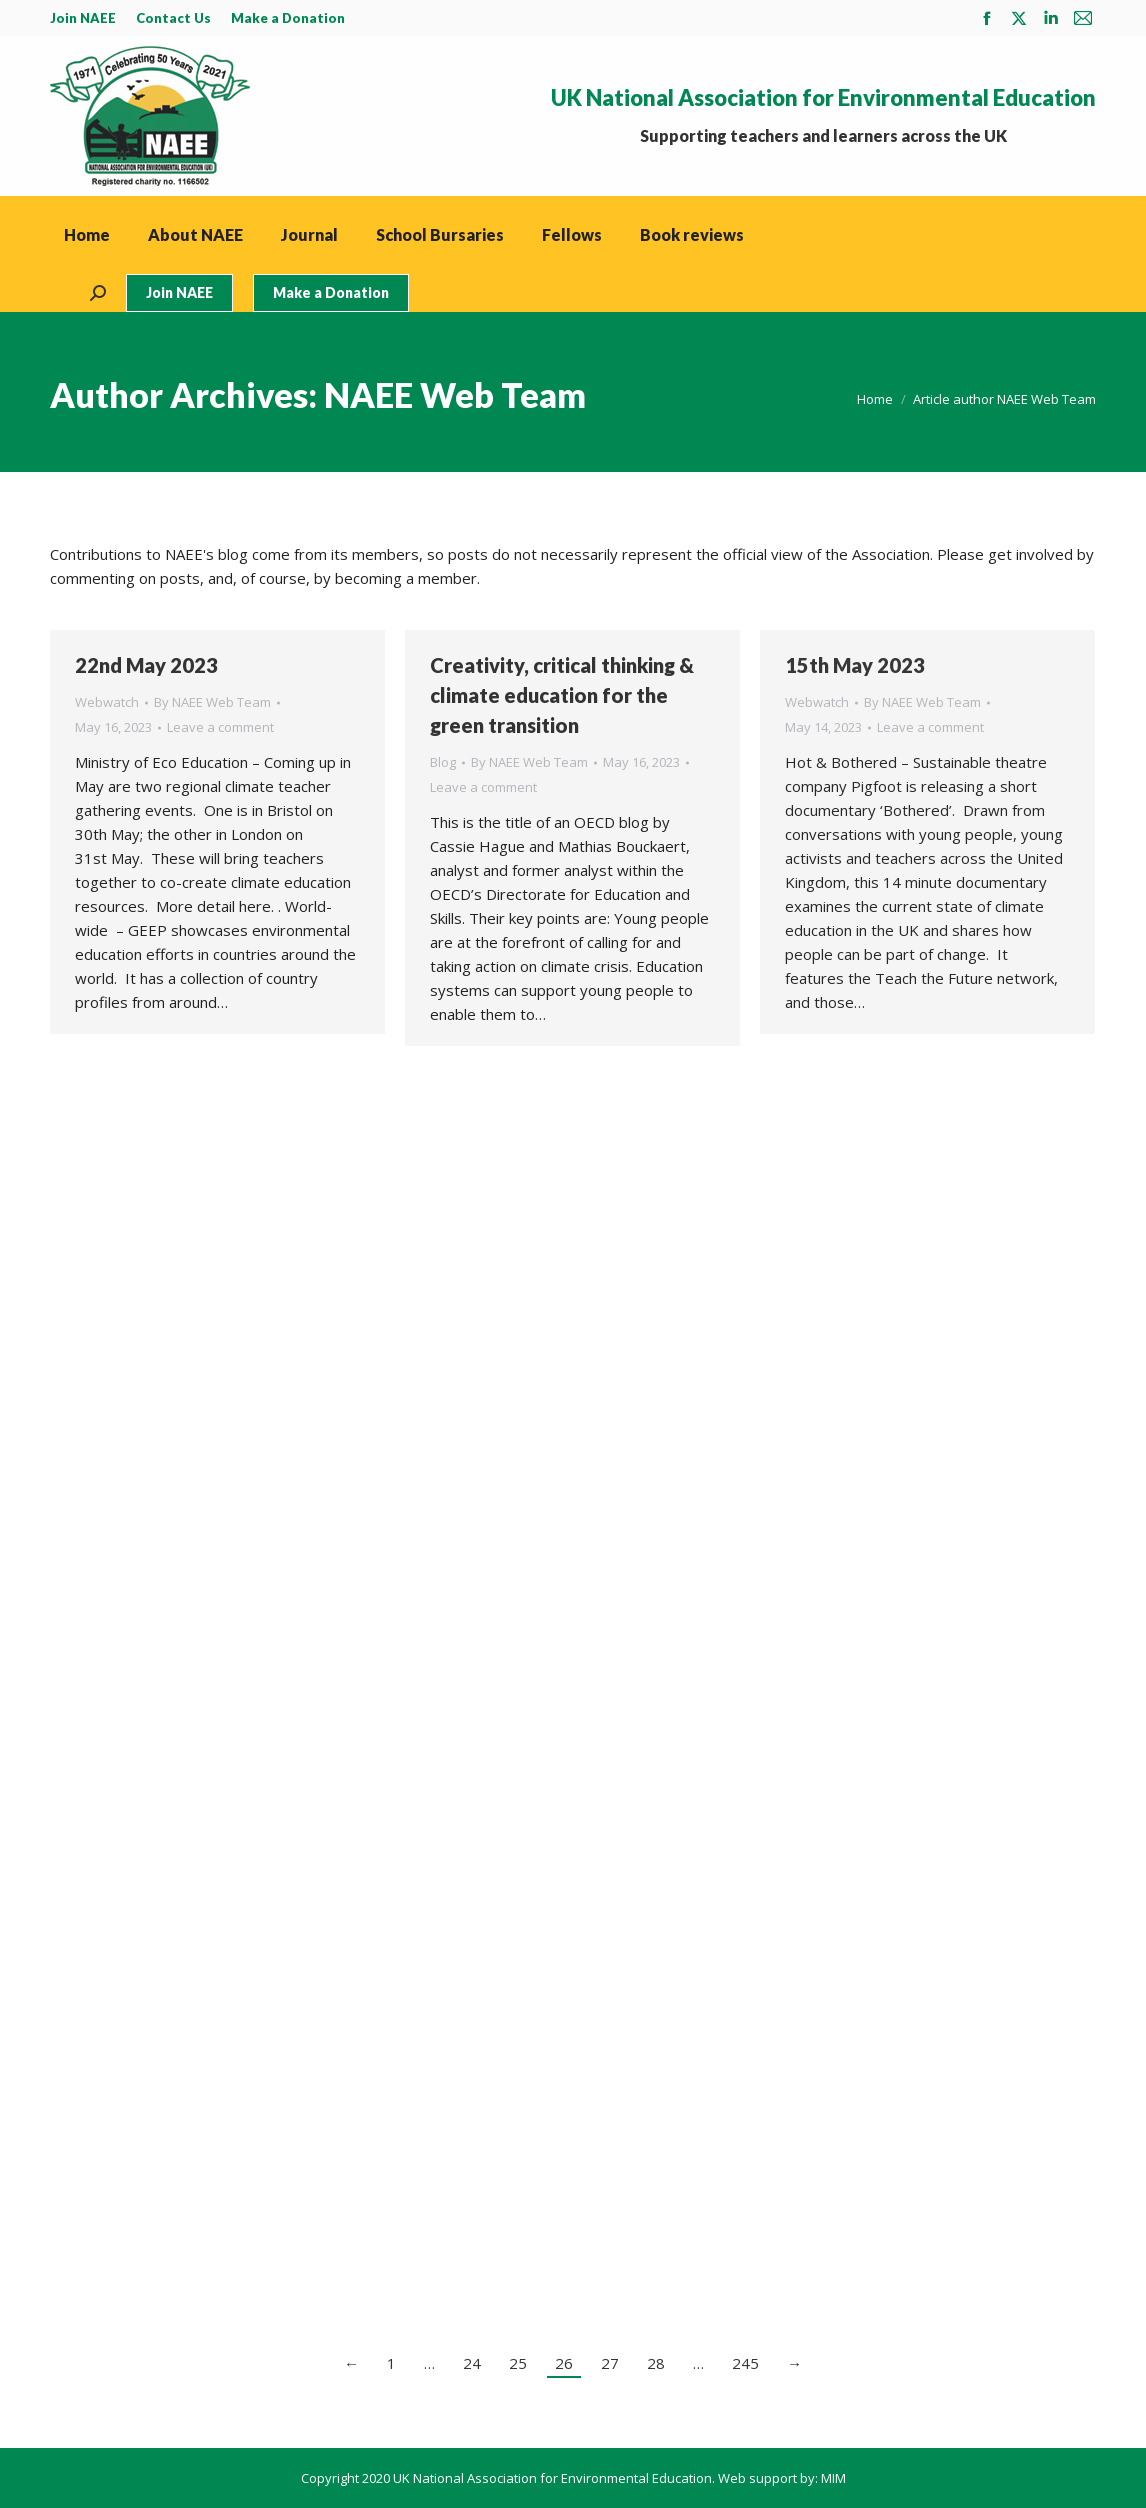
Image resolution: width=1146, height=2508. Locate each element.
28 (656, 2363)
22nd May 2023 (146, 665)
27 (610, 2363)
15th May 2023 (855, 665)
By (212, 702)
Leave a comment (220, 727)
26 (564, 2363)
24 (472, 2363)
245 (745, 2363)
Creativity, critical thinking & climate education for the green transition (562, 695)
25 (518, 2363)
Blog (443, 762)
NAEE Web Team (455, 394)
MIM (833, 2478)
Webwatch (107, 702)
